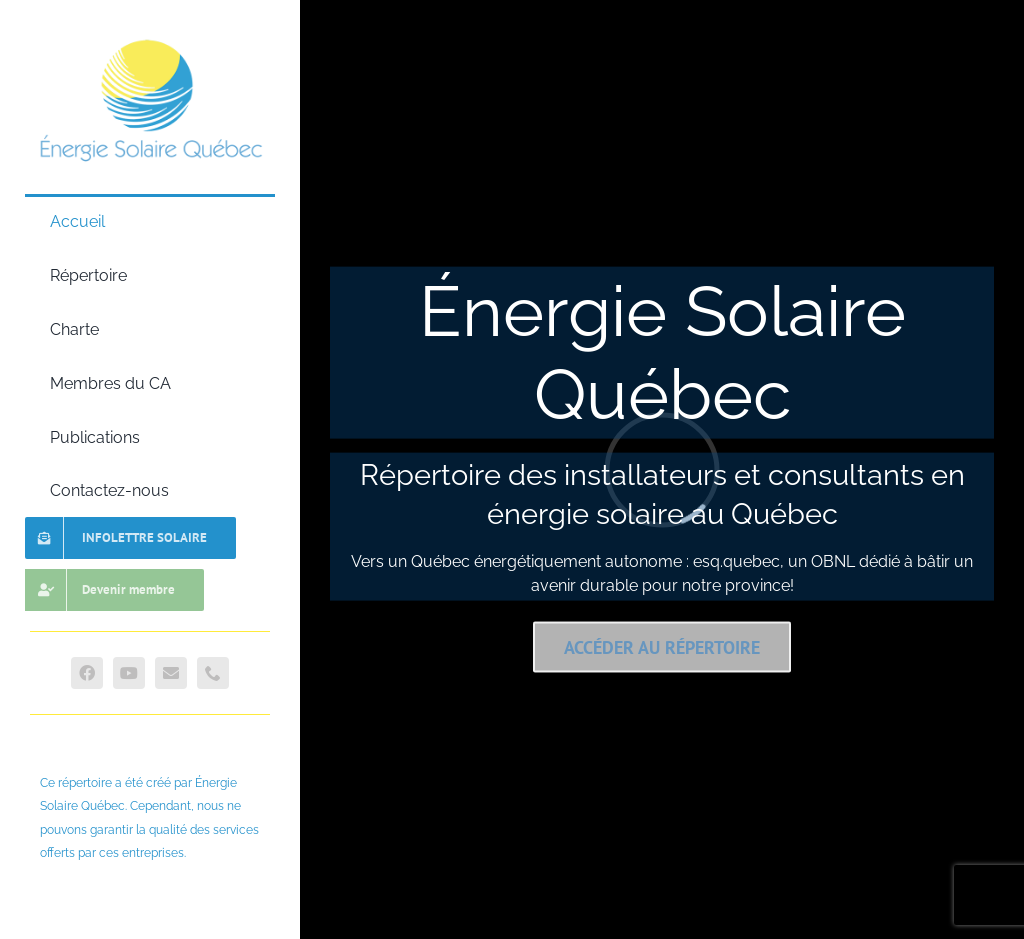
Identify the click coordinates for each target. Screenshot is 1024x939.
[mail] (171, 673)
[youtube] (129, 673)
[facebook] (87, 673)
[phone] (213, 673)
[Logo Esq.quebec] (150, 37)
